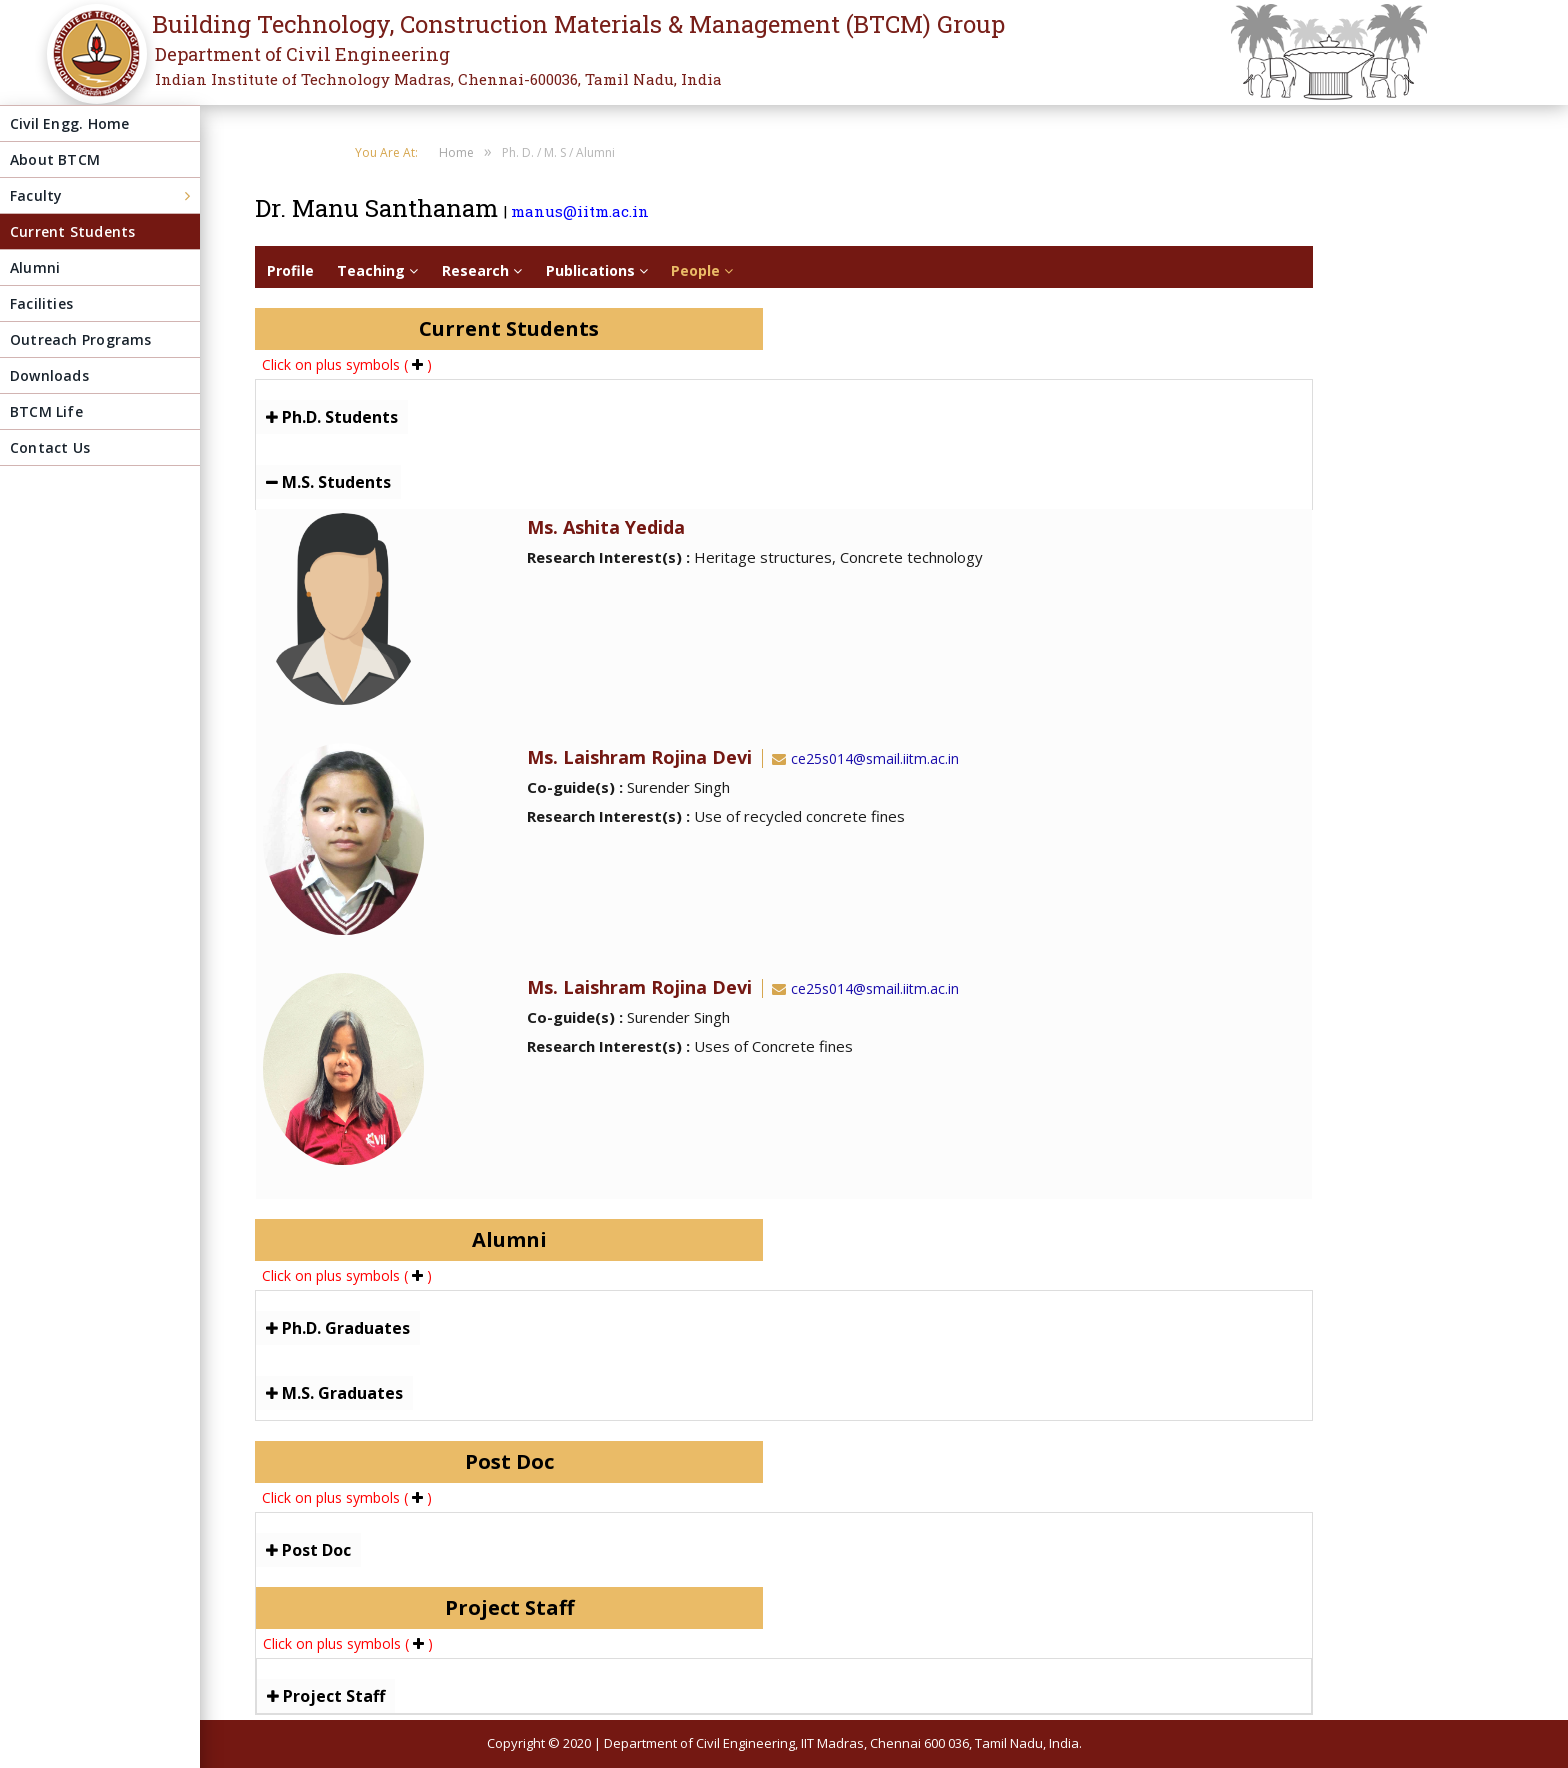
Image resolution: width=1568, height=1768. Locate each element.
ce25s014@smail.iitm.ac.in (863, 758)
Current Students (72, 231)
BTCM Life (46, 411)
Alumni (35, 267)
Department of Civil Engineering (302, 54)
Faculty (36, 195)
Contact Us (50, 447)
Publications (597, 270)
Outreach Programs (81, 339)
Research (482, 270)
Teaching (377, 270)
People (702, 270)
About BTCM (55, 159)
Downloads (49, 375)
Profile (290, 270)
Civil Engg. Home (69, 123)
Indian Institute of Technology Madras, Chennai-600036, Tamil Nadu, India (438, 79)
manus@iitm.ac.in (580, 211)
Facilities (41, 303)
